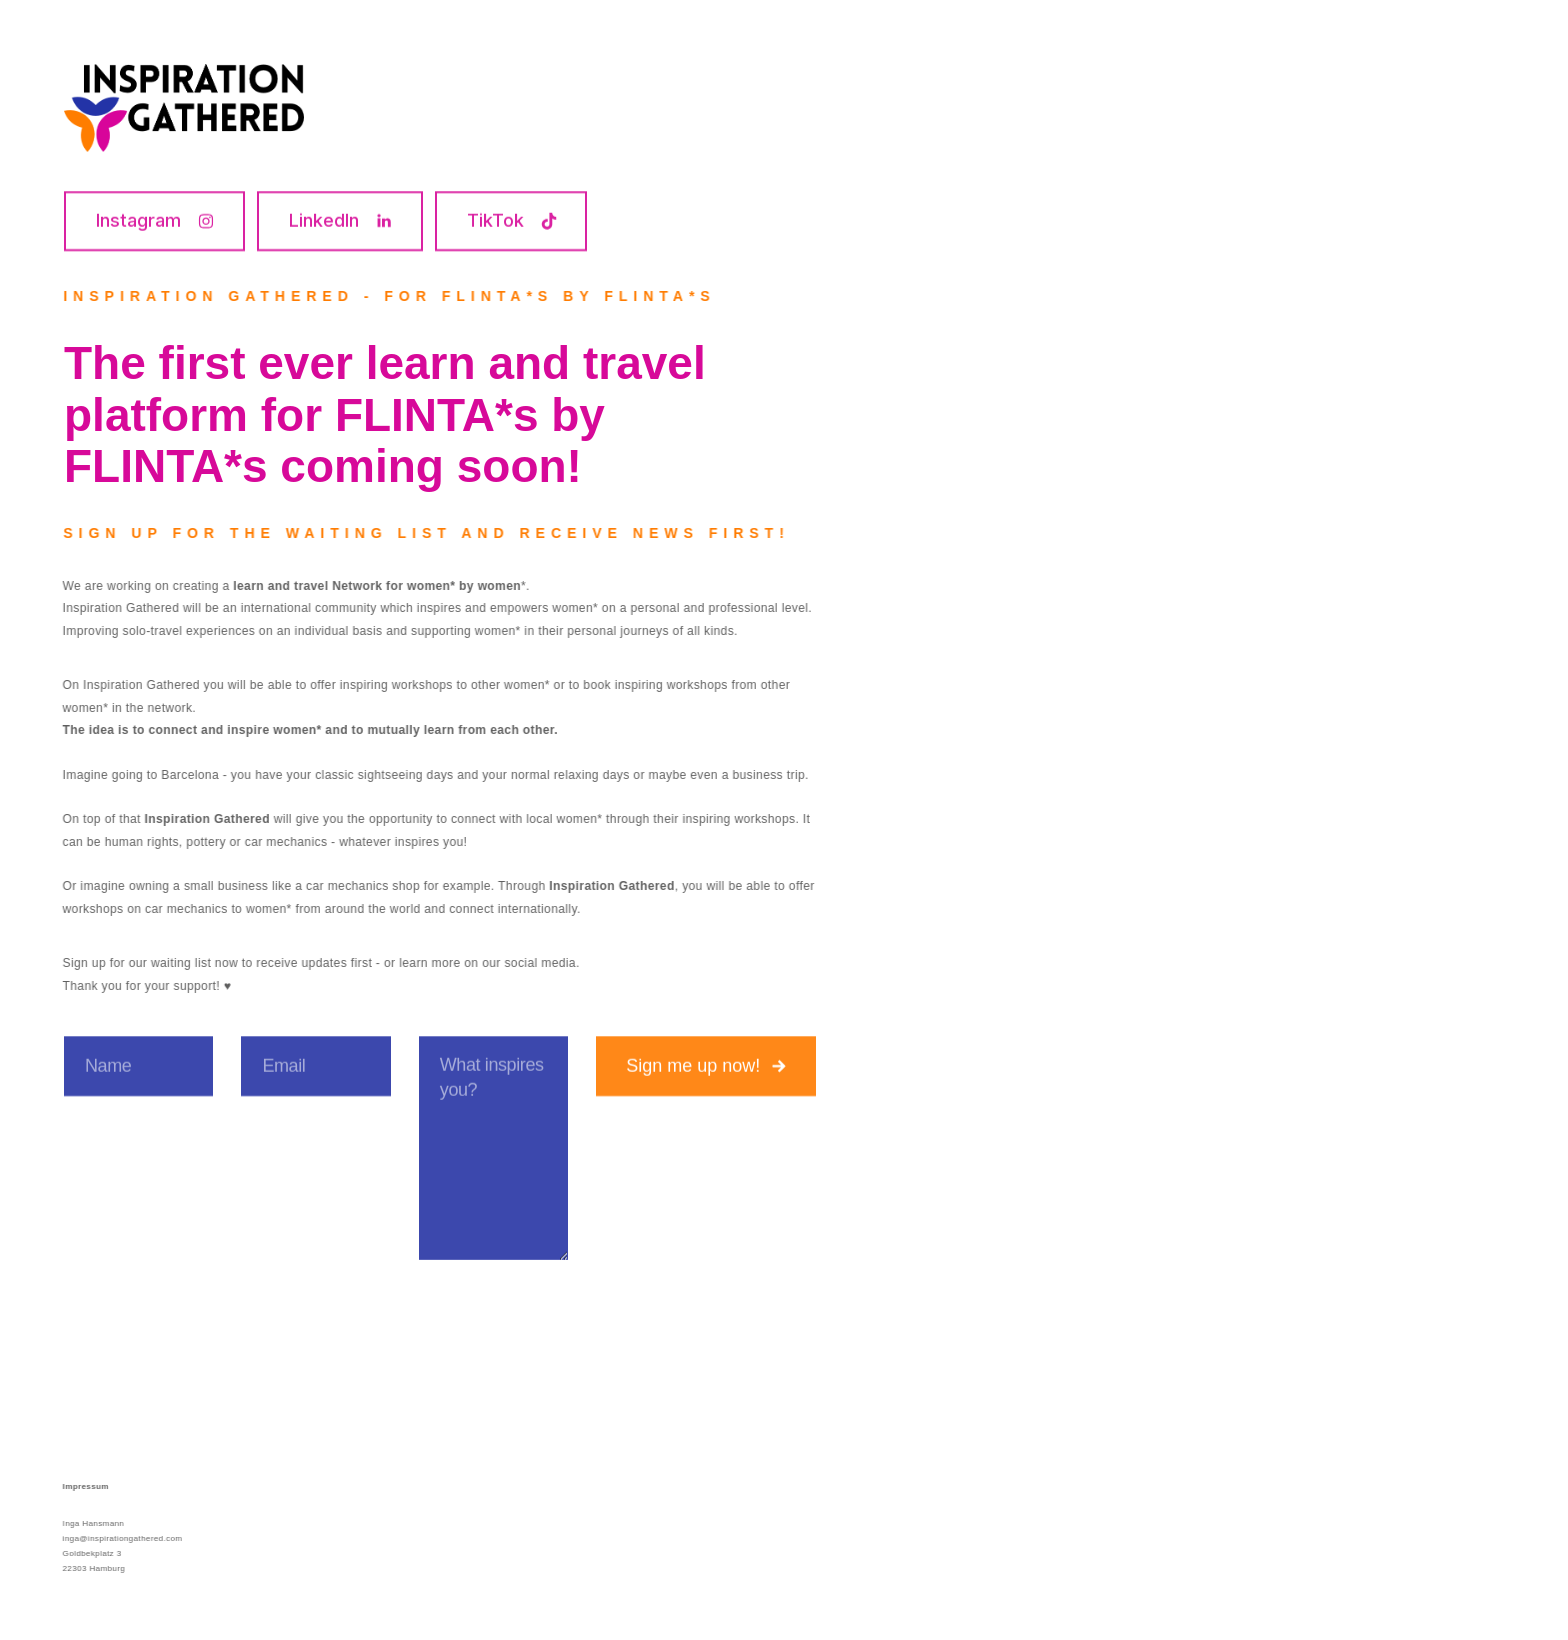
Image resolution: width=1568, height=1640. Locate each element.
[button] (154, 221)
